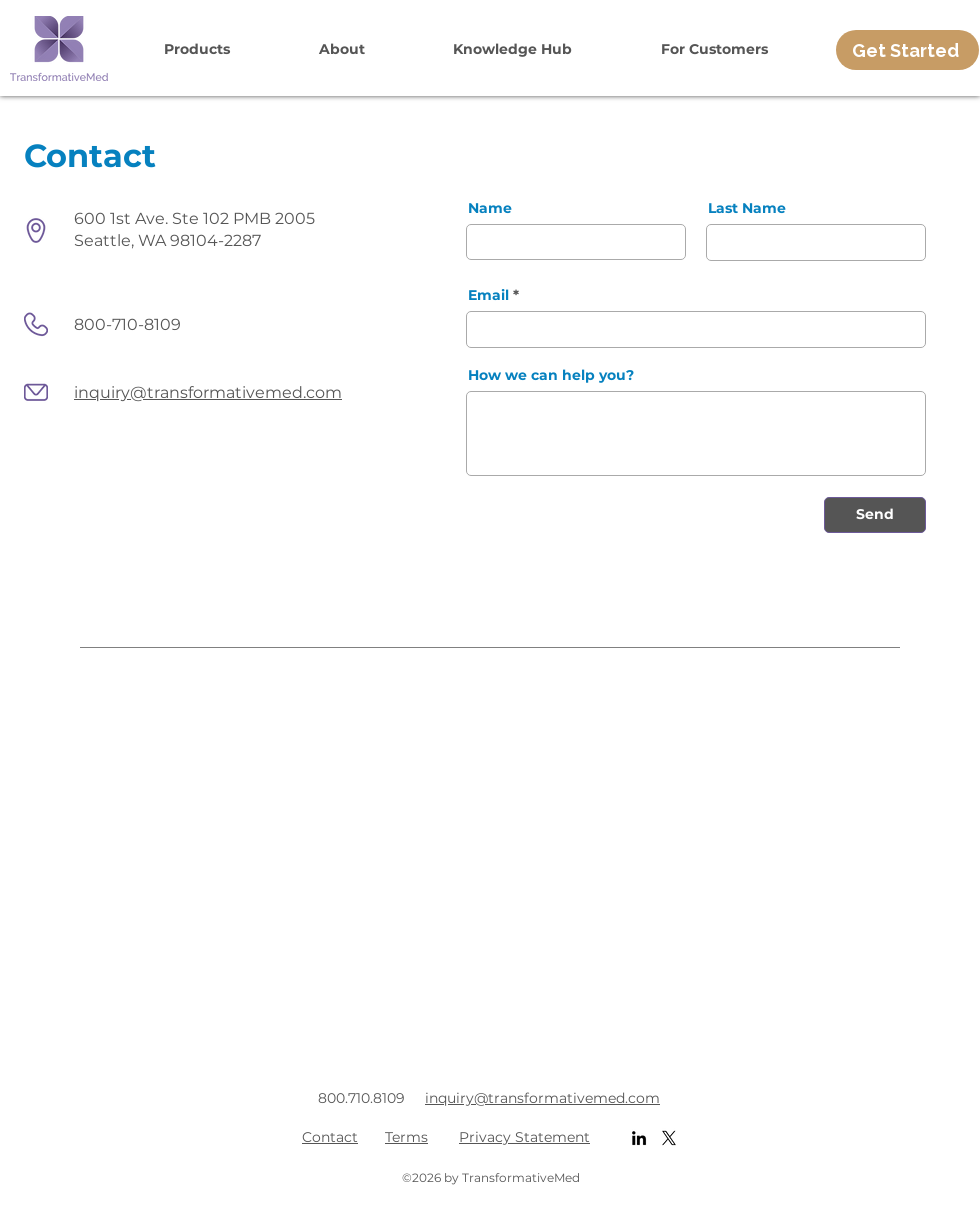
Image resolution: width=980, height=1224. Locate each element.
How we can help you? (551, 375)
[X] (669, 1138)
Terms (406, 1137)
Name (490, 208)
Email (488, 295)
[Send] (875, 515)
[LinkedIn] (639, 1138)
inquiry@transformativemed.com (208, 392)
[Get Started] (907, 50)
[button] (197, 49)
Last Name (747, 208)
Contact (330, 1137)
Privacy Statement (524, 1137)
